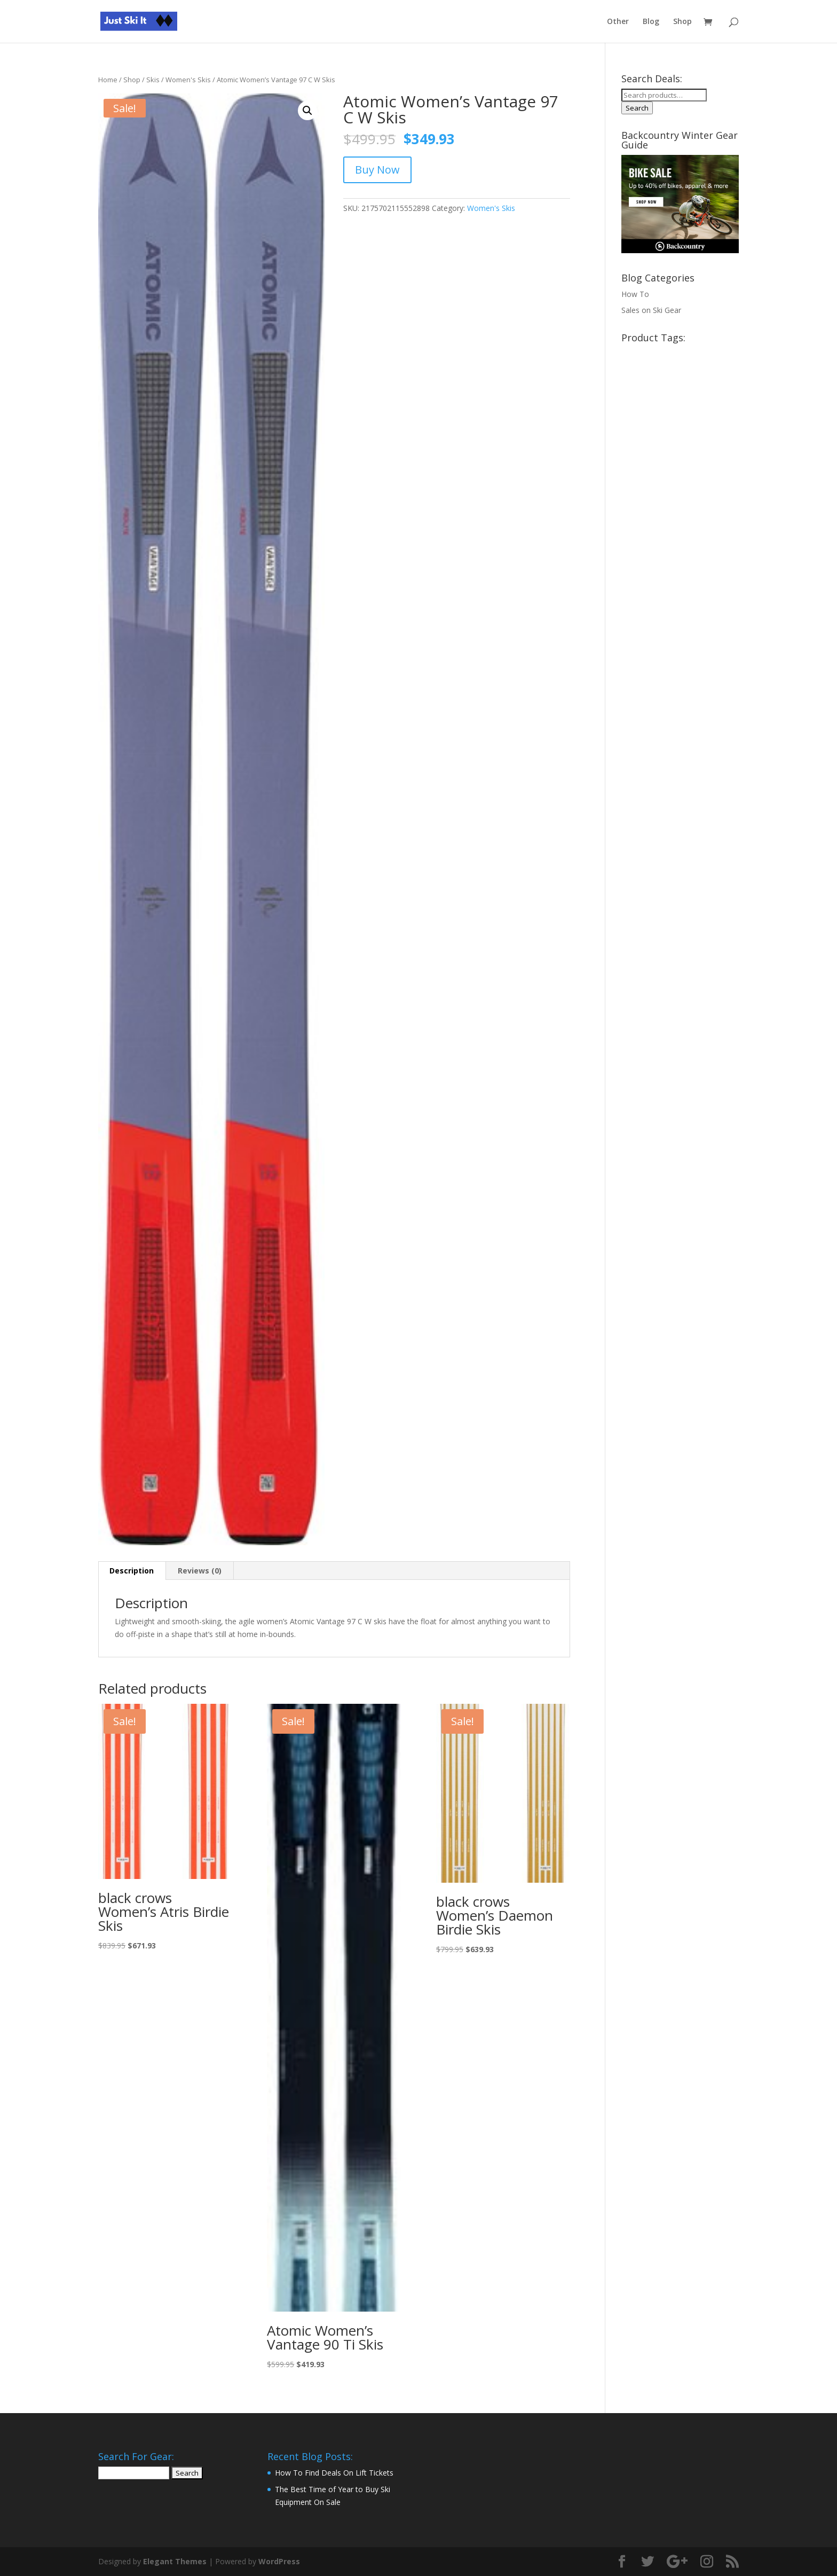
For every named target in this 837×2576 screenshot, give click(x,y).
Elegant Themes (175, 2561)
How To (635, 294)
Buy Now (377, 169)
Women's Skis (188, 79)
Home (107, 79)
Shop (682, 22)
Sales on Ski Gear (651, 310)
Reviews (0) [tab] (200, 1570)
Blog (651, 22)
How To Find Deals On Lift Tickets (334, 2473)
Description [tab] (131, 1570)
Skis (153, 79)
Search (637, 108)
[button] (307, 110)
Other (618, 22)
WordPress (279, 2561)
